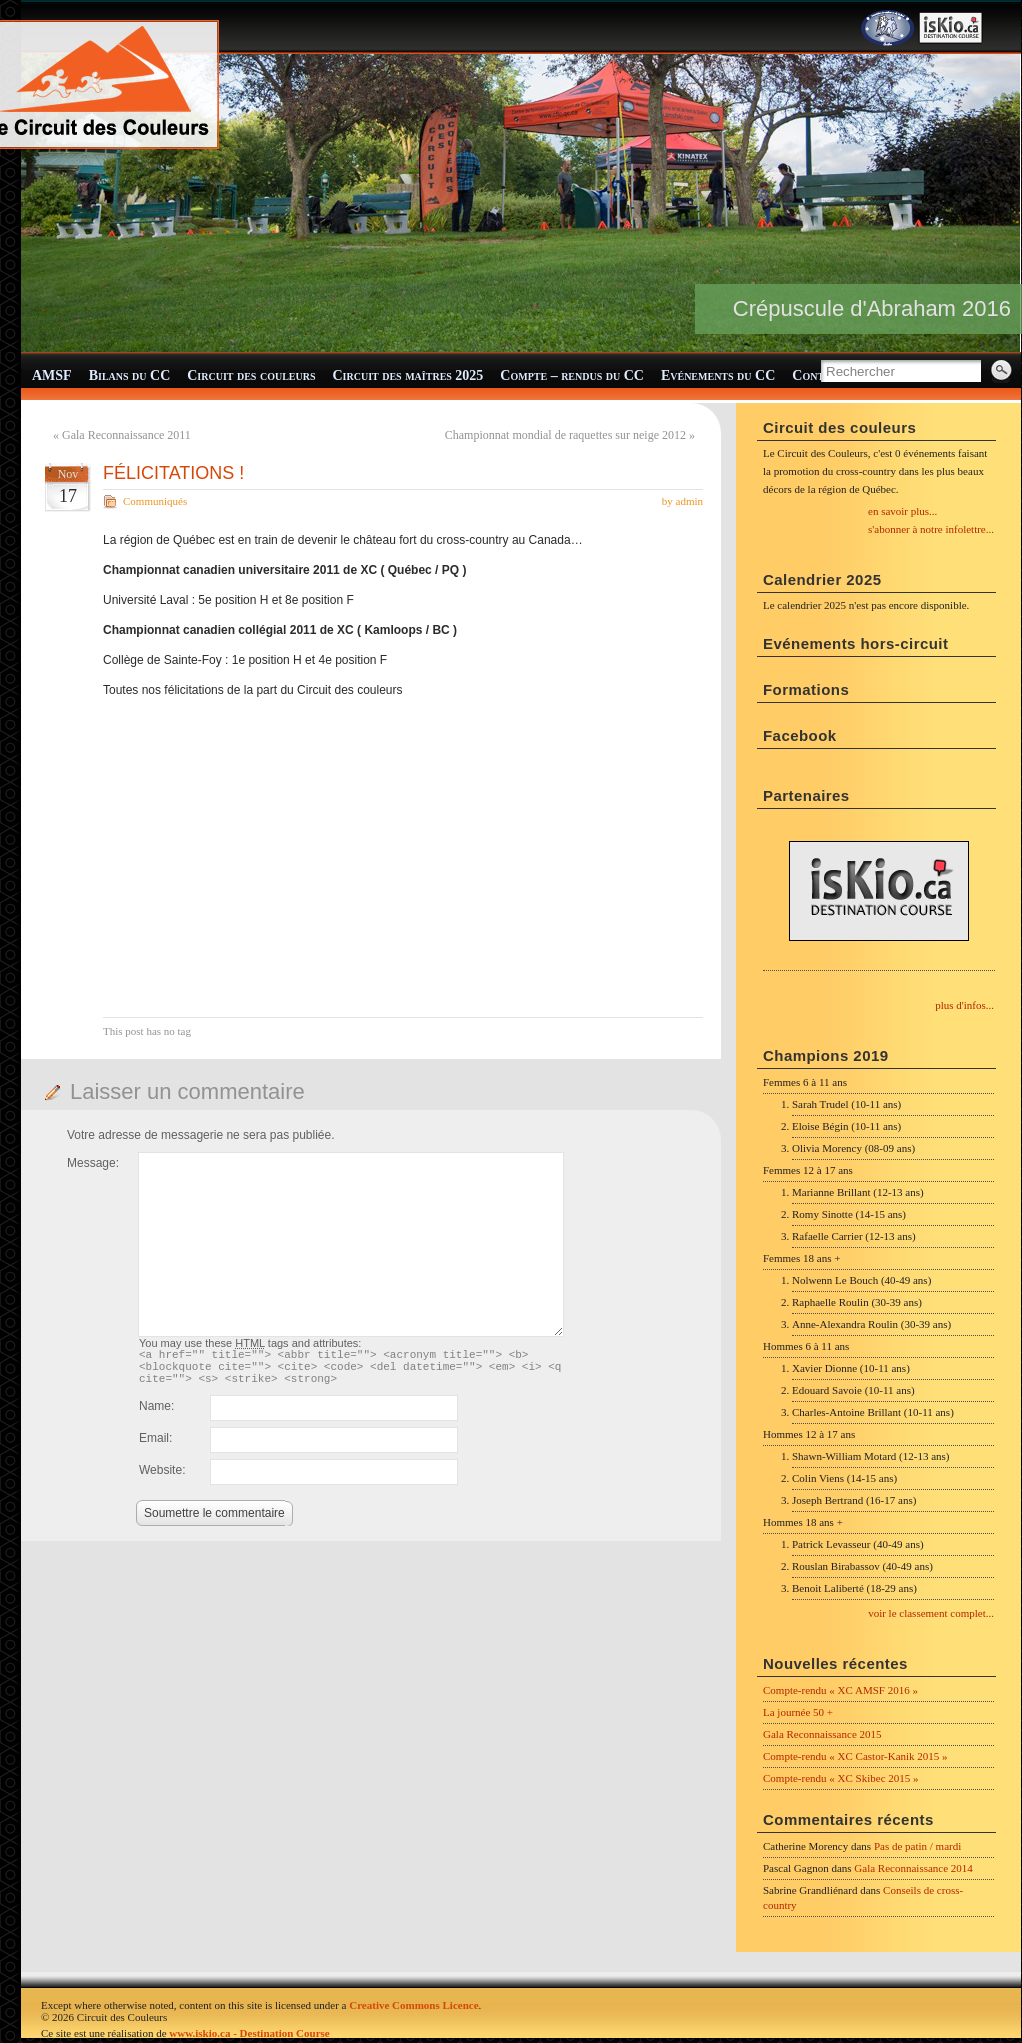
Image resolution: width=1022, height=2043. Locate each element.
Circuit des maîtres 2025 (408, 375)
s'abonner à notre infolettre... (931, 529)
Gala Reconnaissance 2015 (822, 1734)
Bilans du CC (130, 375)
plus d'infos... (964, 1005)
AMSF (52, 375)
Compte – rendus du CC (572, 375)
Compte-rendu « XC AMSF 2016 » (840, 1690)
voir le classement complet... (931, 1613)
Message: (93, 1163)
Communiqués (155, 501)
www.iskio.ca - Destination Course (249, 2033)
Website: (162, 1479)
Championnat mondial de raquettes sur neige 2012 (565, 435)
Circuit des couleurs (251, 375)
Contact (818, 375)
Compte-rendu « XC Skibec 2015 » (841, 1778)
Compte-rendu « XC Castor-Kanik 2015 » (855, 1756)
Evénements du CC (718, 375)
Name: (156, 1415)
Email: (155, 1447)
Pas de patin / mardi (917, 1846)
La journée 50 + (798, 1712)
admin (690, 501)
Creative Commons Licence (413, 2005)
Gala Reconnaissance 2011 (126, 435)
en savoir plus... (902, 511)
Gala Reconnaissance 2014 (913, 1868)
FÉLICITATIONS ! (173, 473)
